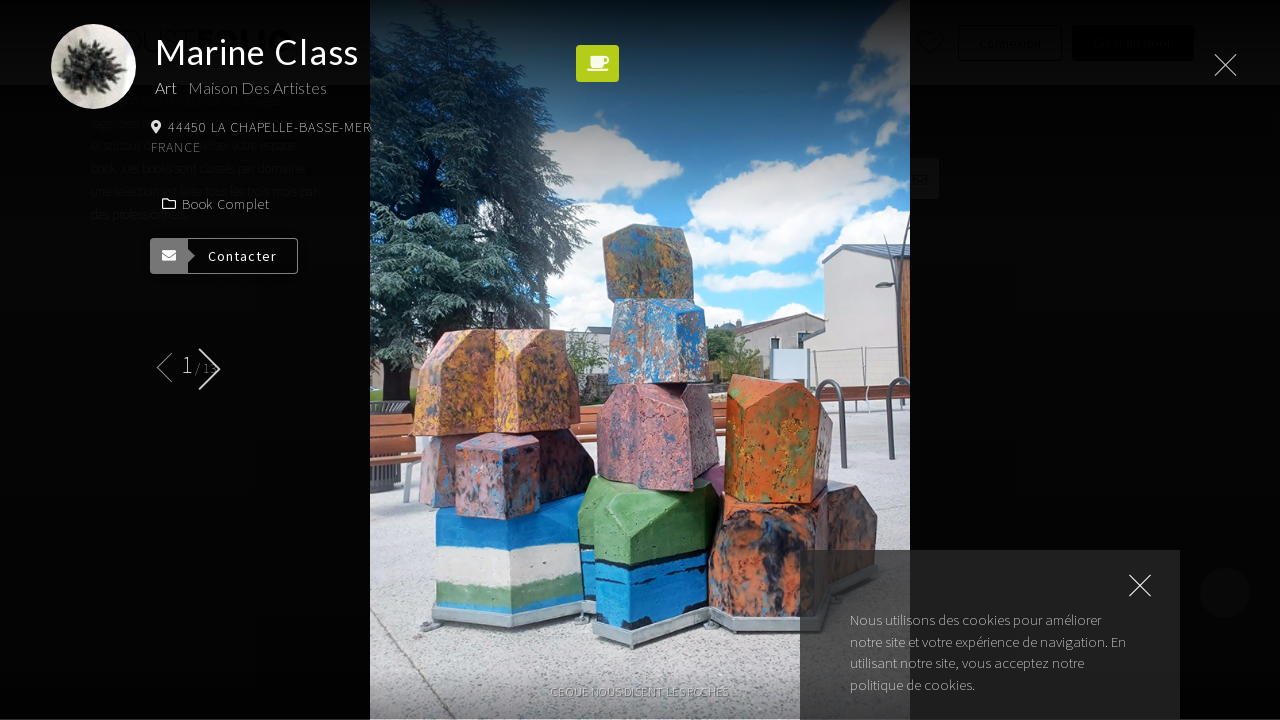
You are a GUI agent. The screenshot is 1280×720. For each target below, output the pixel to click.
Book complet (215, 204)
